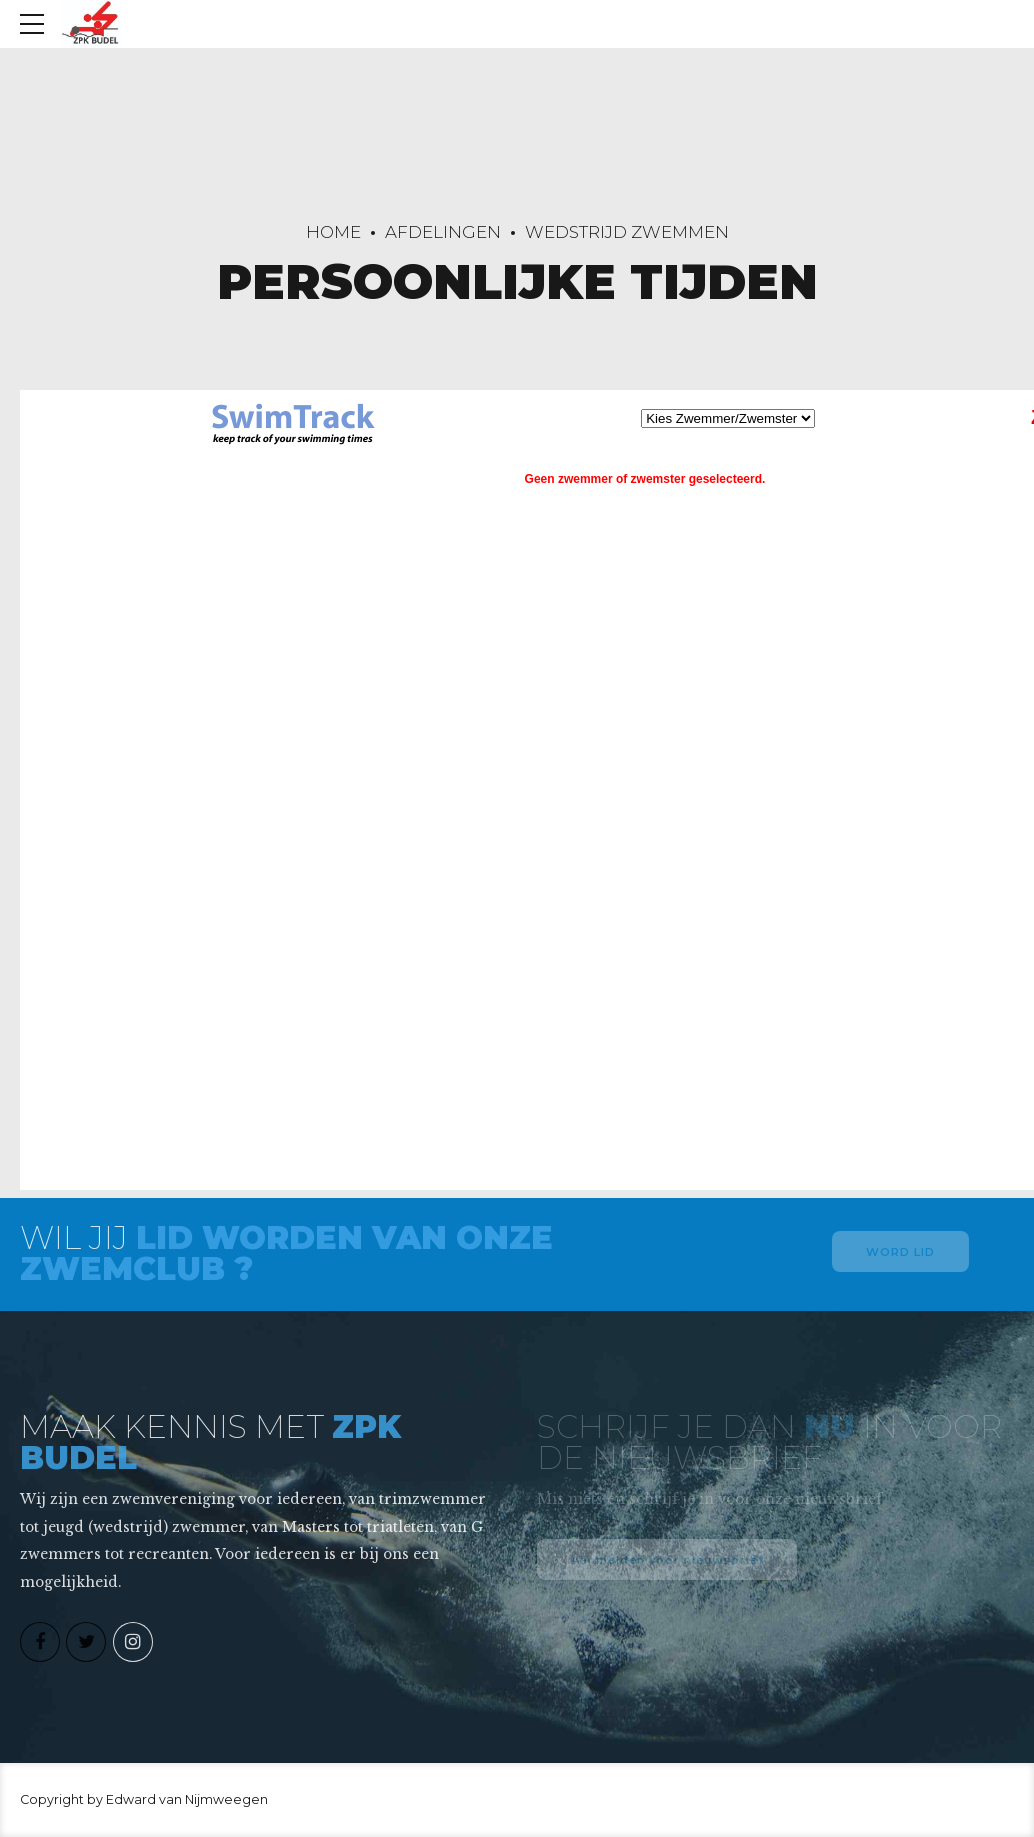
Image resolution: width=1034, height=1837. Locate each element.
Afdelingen (443, 232)
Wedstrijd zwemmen (627, 232)
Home (333, 232)
